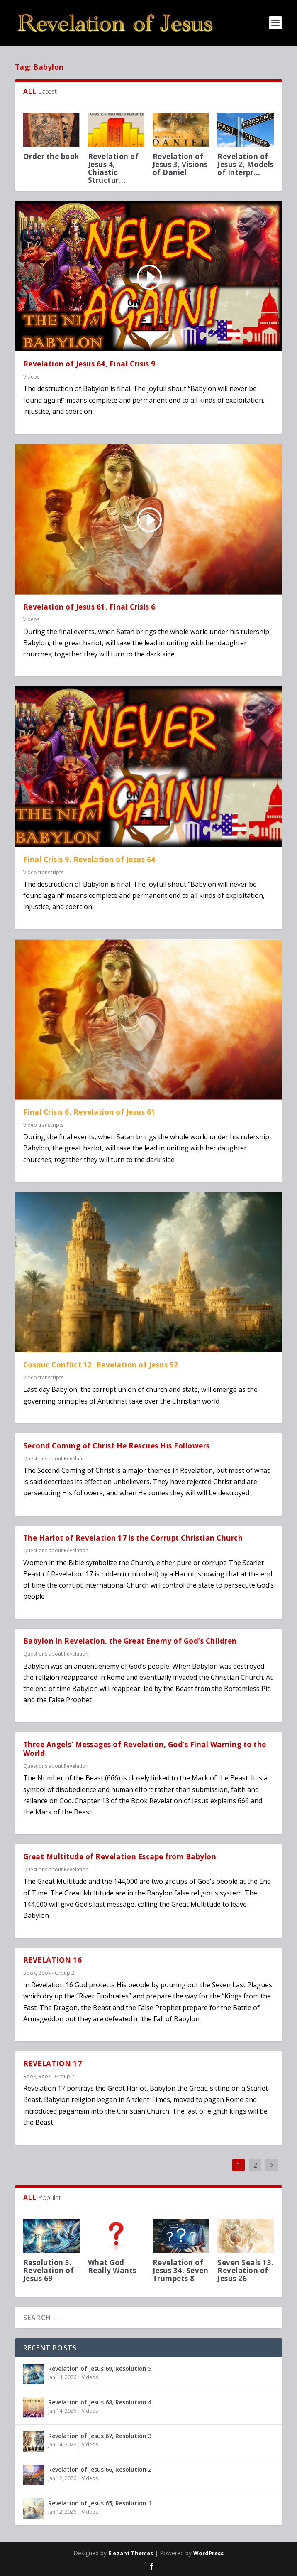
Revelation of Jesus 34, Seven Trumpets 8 (181, 2270)
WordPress (208, 2553)
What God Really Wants (112, 2266)
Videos (31, 376)
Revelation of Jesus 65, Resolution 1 (99, 2503)
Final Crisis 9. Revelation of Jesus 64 (89, 859)
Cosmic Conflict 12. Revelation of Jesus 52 (100, 1364)
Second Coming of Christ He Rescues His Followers (116, 1445)
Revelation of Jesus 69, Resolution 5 (99, 2368)
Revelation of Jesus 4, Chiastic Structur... (113, 168)
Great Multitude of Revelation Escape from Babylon (120, 1856)
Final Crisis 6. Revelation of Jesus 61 (89, 1112)
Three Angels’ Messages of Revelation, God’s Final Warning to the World (144, 1749)
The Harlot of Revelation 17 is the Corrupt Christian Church (133, 1538)
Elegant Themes (130, 2553)
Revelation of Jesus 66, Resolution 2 (99, 2469)
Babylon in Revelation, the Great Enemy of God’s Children (130, 1641)
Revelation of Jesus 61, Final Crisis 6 (89, 607)
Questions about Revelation (55, 1458)
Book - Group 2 (56, 1972)
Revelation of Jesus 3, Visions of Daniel (180, 164)
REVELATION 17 (52, 2063)
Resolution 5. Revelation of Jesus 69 (49, 2270)
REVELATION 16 (52, 1960)
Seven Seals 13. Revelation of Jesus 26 (246, 2270)
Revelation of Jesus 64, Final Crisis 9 (89, 364)
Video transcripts (43, 872)
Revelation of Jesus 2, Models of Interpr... (245, 164)
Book (29, 1972)
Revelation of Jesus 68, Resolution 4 (99, 2402)
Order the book (51, 156)
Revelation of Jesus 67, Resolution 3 (99, 2436)
